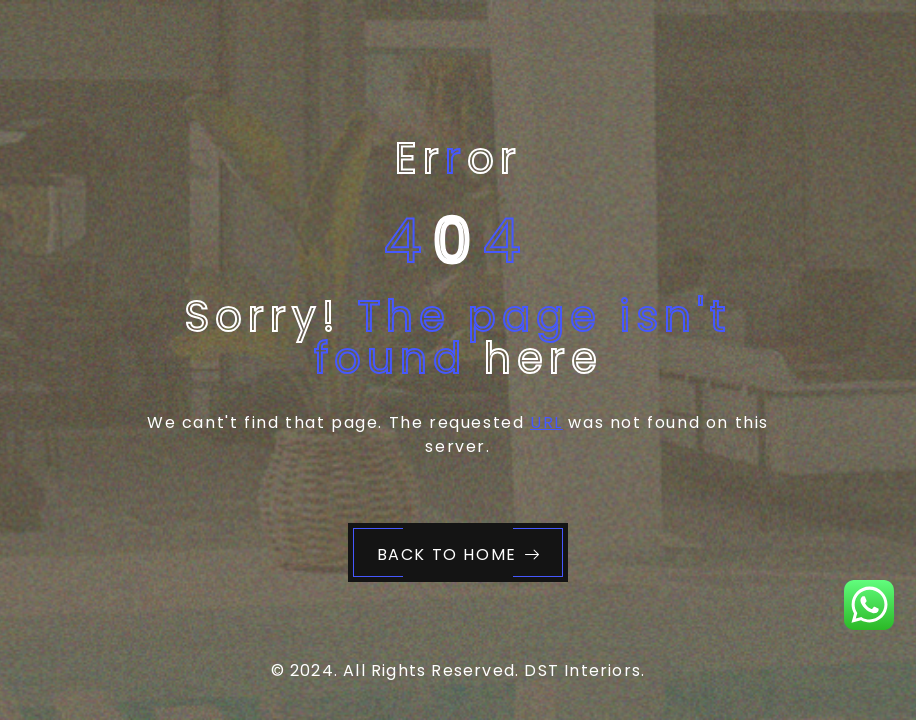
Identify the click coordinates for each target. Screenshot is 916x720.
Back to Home (459, 554)
